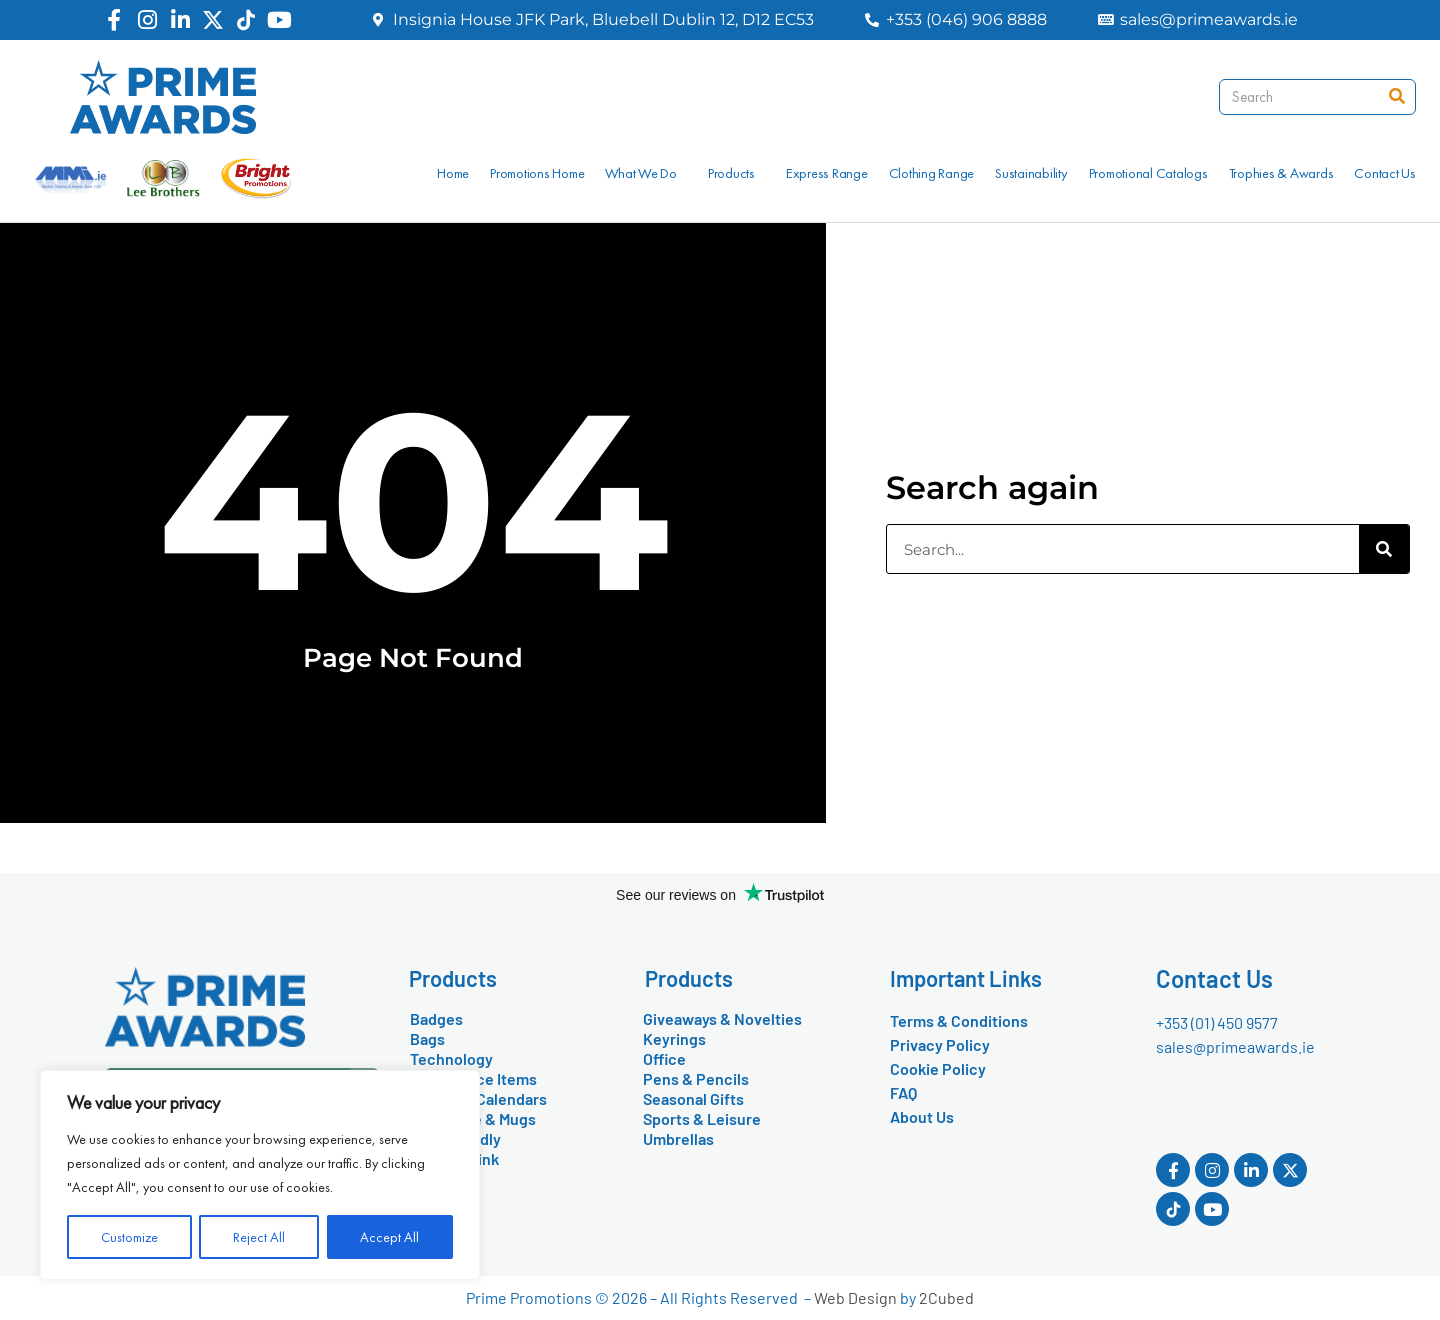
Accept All (389, 1237)
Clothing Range (932, 173)
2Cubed (946, 1297)
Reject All (259, 1237)
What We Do (646, 173)
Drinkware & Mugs (473, 1118)
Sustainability (1031, 173)
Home (453, 173)
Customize (129, 1237)
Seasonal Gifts (693, 1098)
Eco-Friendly (455, 1138)
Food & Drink (454, 1158)
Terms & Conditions (959, 1020)
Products (736, 173)
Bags (427, 1038)
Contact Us (1385, 173)
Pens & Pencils (696, 1078)
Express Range (827, 173)
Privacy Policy (940, 1044)
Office (664, 1058)
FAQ (903, 1092)
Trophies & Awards (1281, 173)
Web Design (855, 1297)
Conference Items (473, 1078)
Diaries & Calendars (478, 1098)
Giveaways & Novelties (722, 1018)
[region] (260, 1175)
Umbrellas (678, 1138)
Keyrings (674, 1038)
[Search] (1397, 97)
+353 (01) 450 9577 (1217, 1022)
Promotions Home (537, 173)
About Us (922, 1116)
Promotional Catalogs (1148, 173)
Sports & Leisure (702, 1118)
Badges (436, 1018)
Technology (451, 1058)
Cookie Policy (938, 1068)
